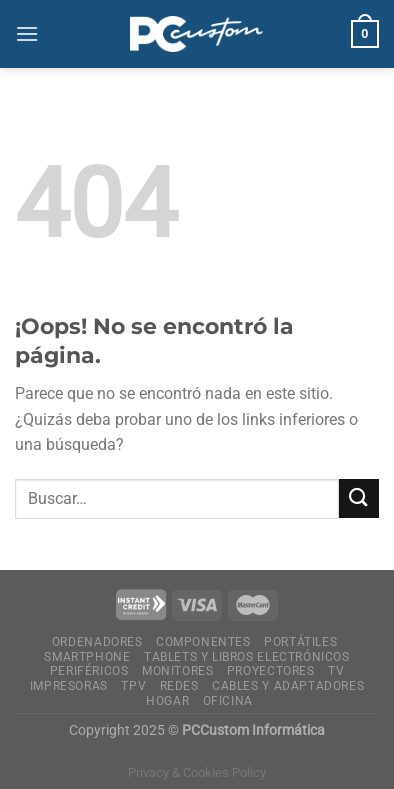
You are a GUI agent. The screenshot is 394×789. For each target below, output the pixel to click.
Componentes (203, 642)
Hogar (167, 701)
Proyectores (271, 671)
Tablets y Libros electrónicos (247, 657)
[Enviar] (359, 498)
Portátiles (300, 642)
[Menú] (27, 33)
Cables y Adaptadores (288, 686)
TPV (133, 686)
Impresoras (69, 686)
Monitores (178, 671)
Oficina (228, 701)
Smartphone (87, 657)
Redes (179, 686)
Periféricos (89, 671)
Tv (336, 671)
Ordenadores (97, 642)
